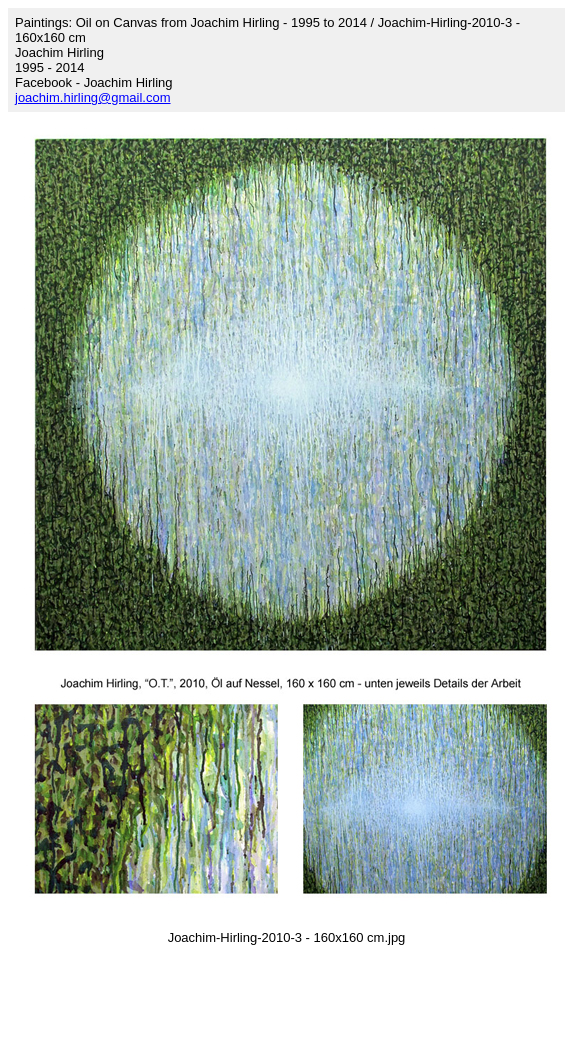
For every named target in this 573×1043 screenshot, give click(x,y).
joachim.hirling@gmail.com (93, 97)
